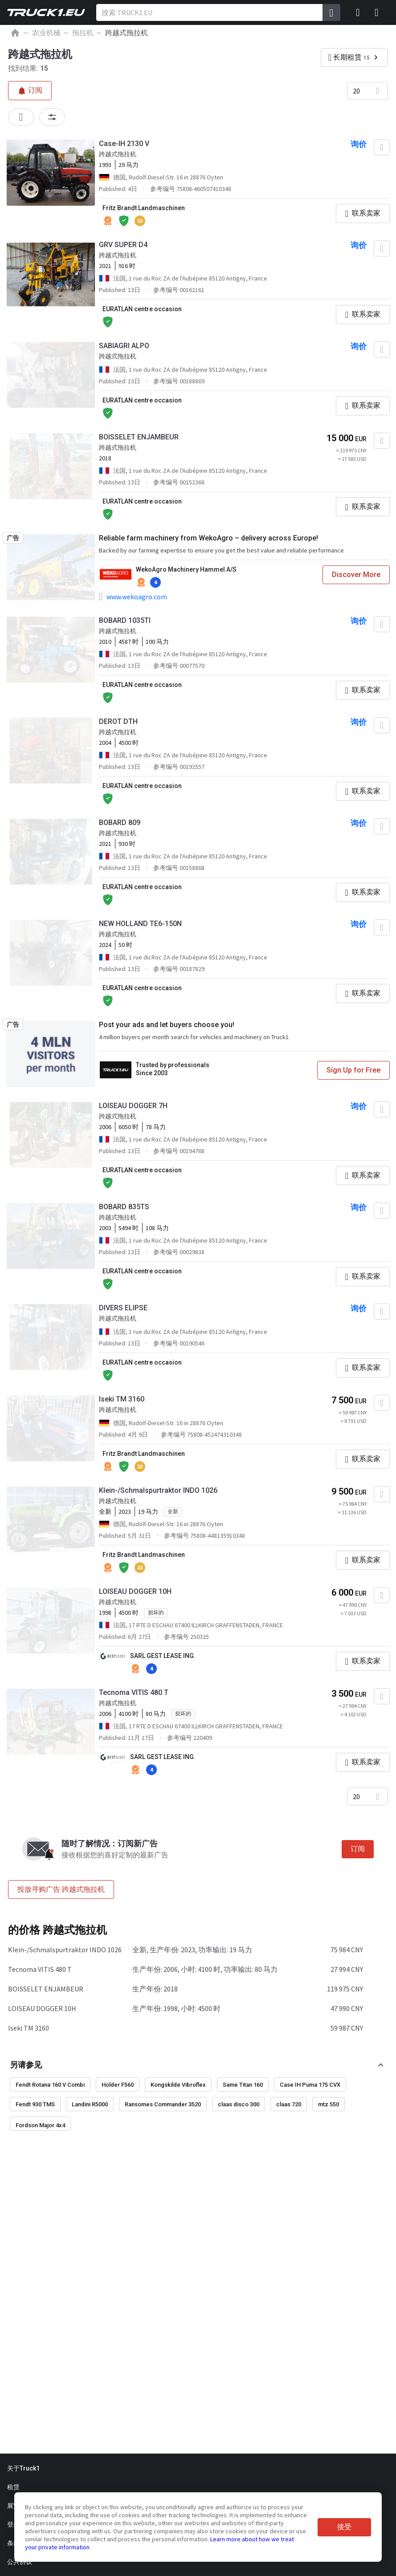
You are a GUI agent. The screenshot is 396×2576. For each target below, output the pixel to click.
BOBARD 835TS (124, 1207)
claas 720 (288, 2104)
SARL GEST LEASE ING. (163, 1655)
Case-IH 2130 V (124, 143)
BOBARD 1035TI (125, 620)
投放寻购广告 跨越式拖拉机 (61, 1889)
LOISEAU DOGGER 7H (133, 1105)
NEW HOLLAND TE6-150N (140, 923)
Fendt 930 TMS (35, 2104)
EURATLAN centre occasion (142, 309)
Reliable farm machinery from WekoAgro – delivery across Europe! (208, 538)
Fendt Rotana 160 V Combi (50, 2084)
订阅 (358, 1849)
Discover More (356, 574)
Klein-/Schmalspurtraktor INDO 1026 (158, 1490)
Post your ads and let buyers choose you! (166, 1024)
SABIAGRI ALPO (124, 345)
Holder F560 (118, 2084)
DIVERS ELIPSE (123, 1308)
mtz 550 (328, 2104)
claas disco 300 (238, 2104)
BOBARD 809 (119, 822)
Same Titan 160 (243, 2084)
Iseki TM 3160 (121, 1399)
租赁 (13, 2487)
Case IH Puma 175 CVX (310, 2084)
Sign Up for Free (353, 1070)
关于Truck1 (23, 2468)
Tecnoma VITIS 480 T (133, 1692)
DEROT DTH (118, 721)
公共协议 (19, 2561)
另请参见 (26, 2064)
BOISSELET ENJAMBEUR (139, 437)
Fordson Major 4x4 (40, 2125)
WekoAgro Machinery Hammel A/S (186, 569)
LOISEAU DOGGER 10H (135, 1591)
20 (356, 90)
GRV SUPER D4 (123, 244)
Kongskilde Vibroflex (178, 2084)
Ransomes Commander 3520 (163, 2104)
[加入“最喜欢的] (382, 147)
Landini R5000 (90, 2104)
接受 (344, 2527)
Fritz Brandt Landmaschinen (143, 207)
